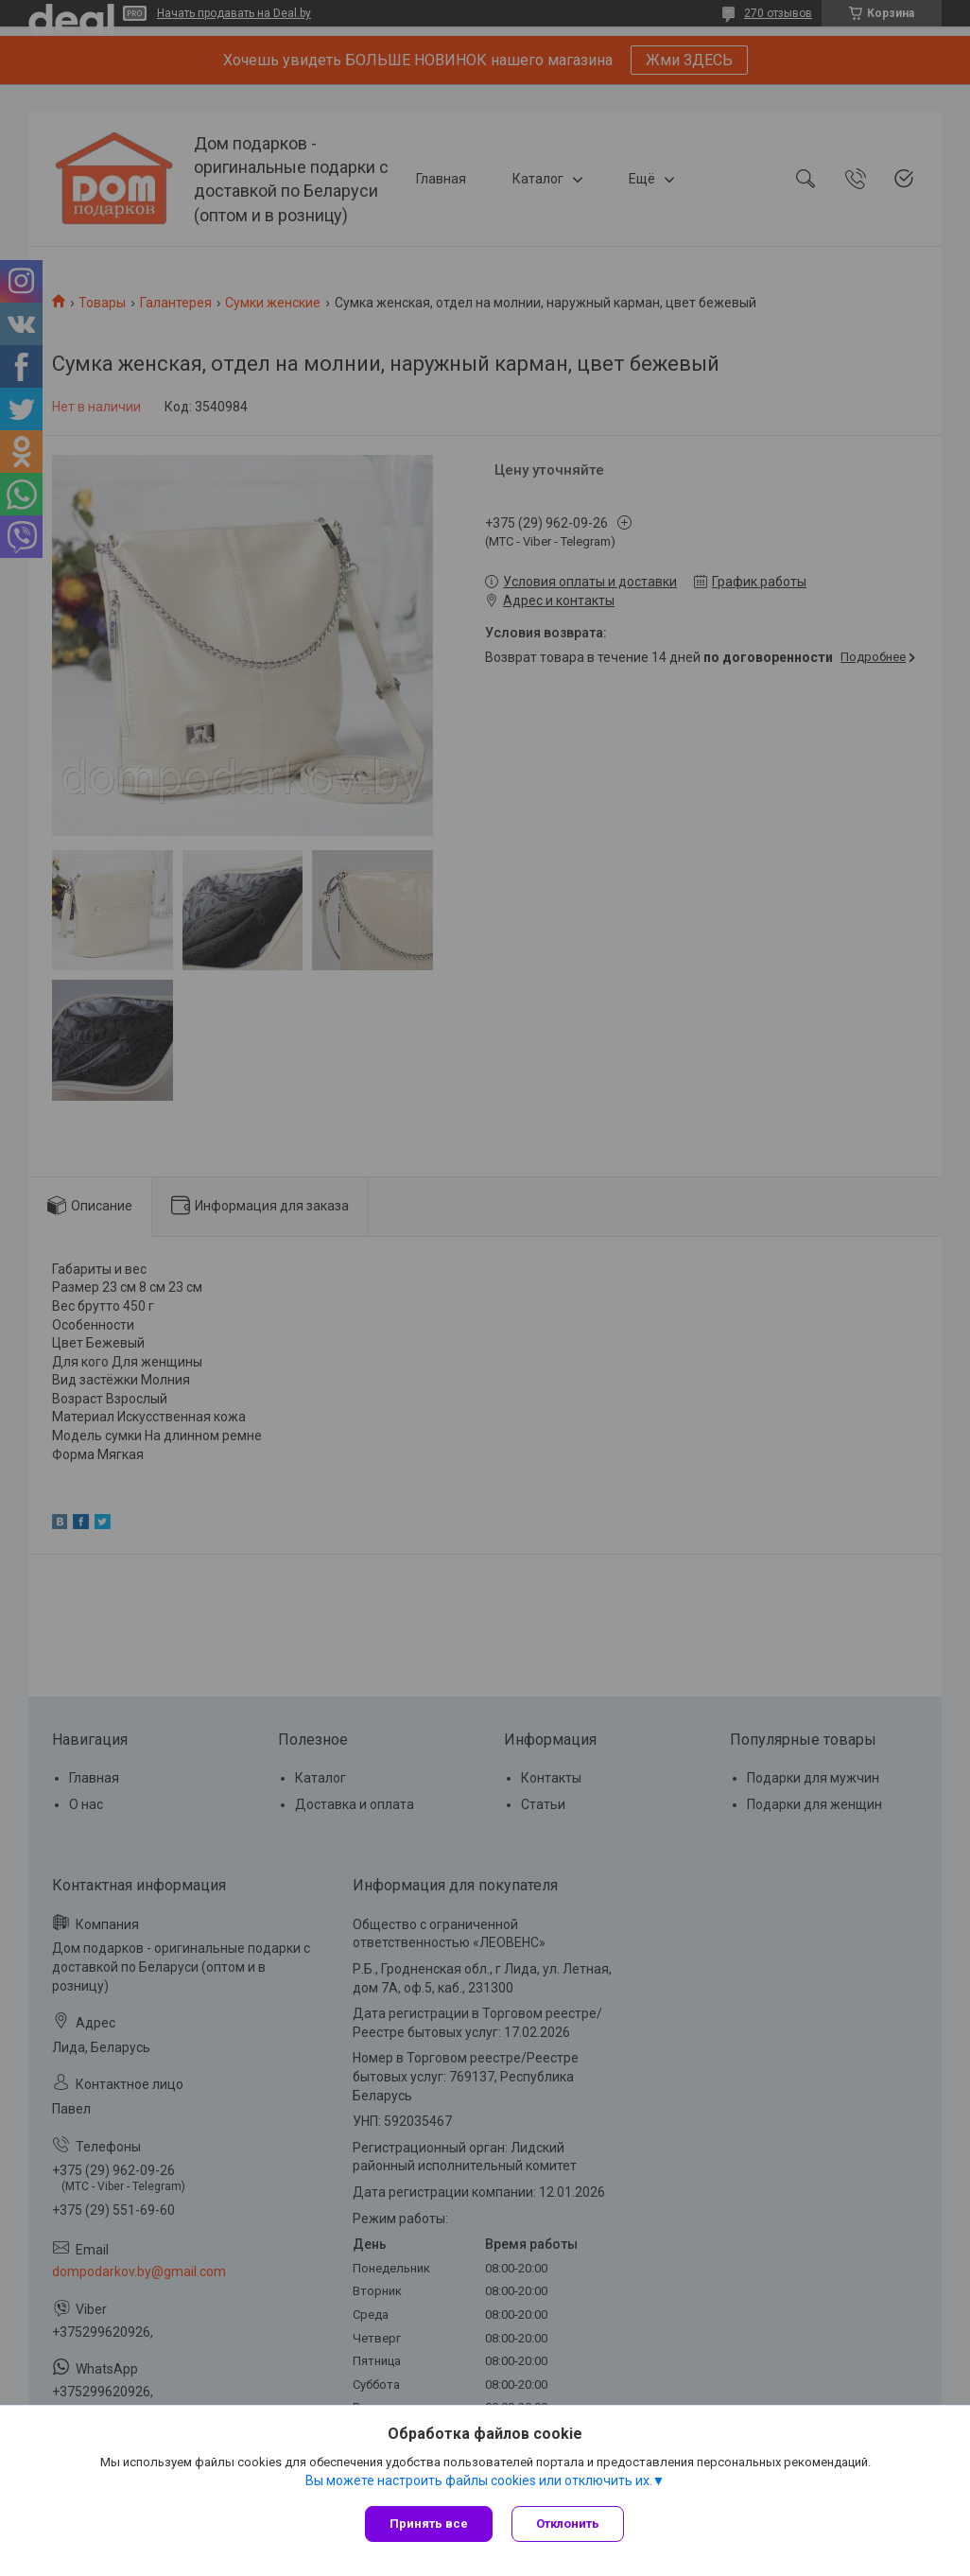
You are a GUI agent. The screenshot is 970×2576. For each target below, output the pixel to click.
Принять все (429, 2523)
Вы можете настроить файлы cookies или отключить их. (478, 2480)
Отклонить (567, 2523)
